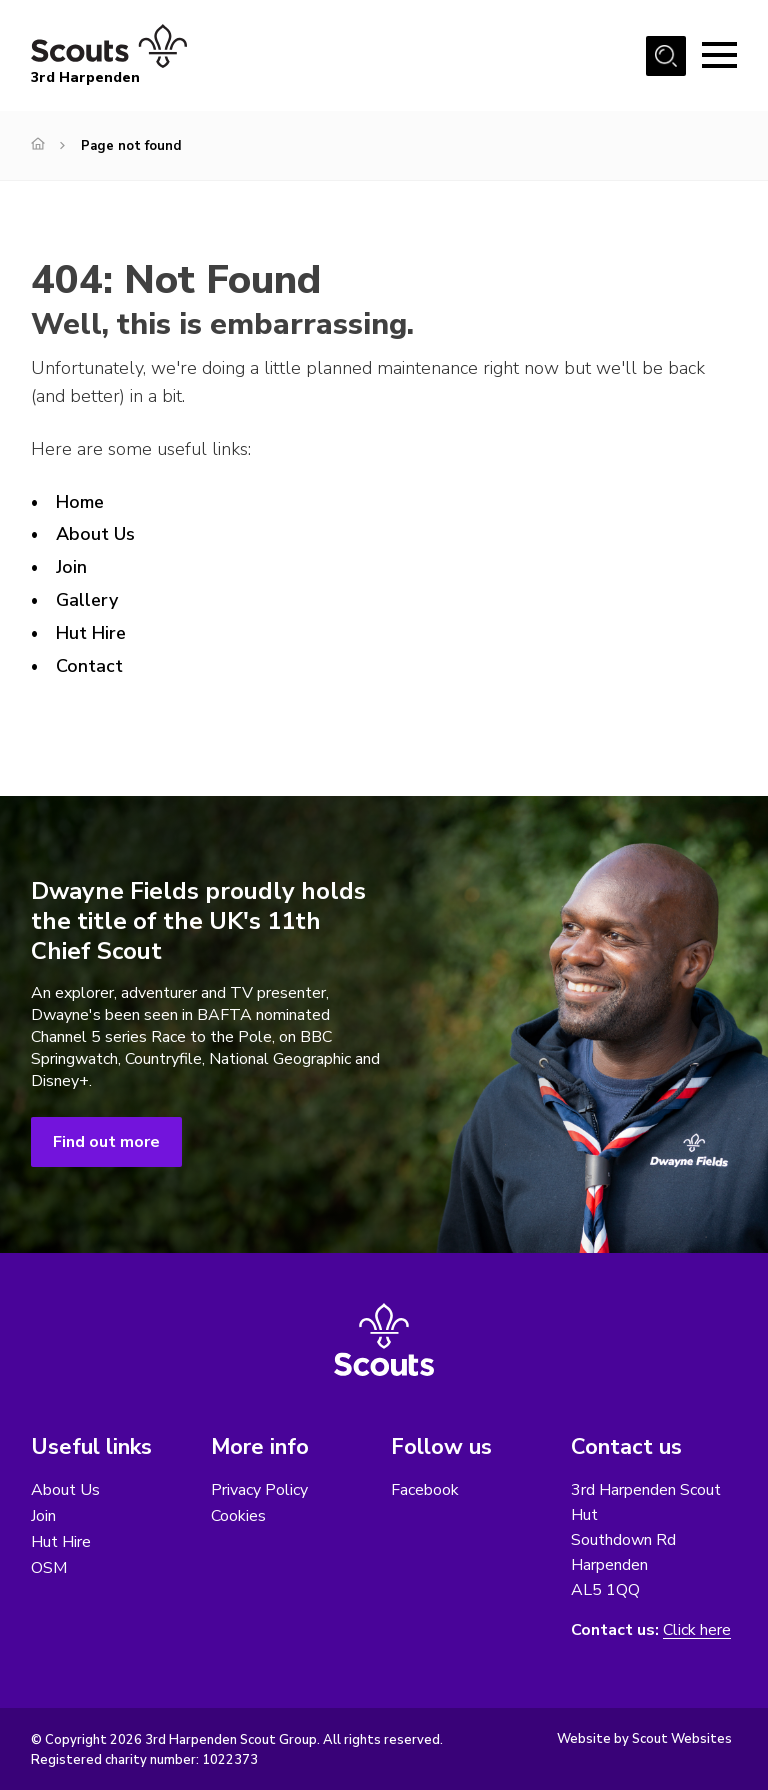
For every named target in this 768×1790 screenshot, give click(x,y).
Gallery (87, 600)
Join (71, 567)
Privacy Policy (259, 1490)
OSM (49, 1568)
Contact (89, 666)
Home (80, 502)
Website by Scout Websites (644, 1739)
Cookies (238, 1516)
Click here (697, 1630)
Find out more (106, 1142)
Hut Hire (91, 633)
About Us (95, 534)
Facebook (425, 1490)
